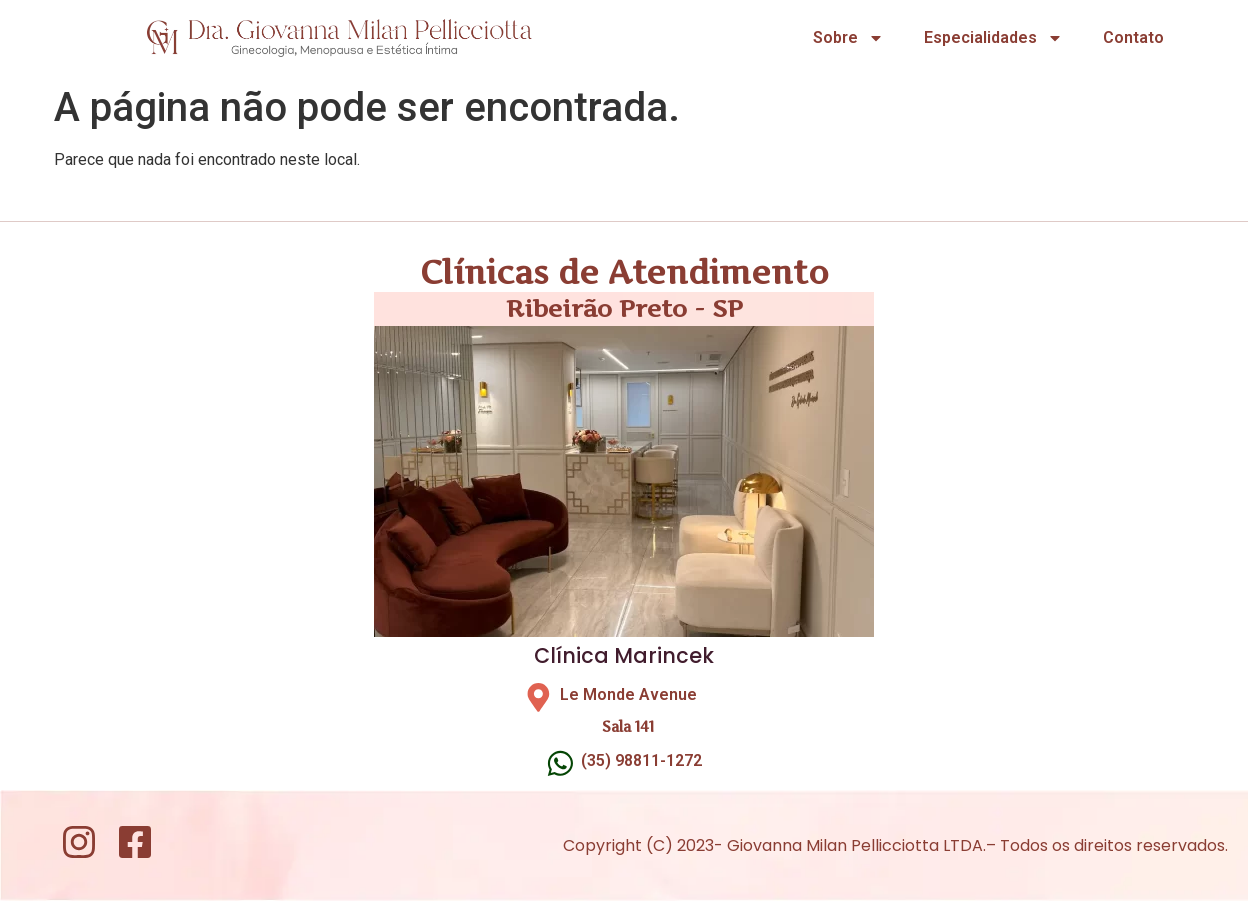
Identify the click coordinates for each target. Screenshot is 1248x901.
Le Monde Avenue (628, 694)
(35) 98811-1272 (641, 760)
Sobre (848, 38)
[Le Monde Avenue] (538, 697)
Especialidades (993, 38)
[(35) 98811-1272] (560, 763)
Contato (1133, 37)
